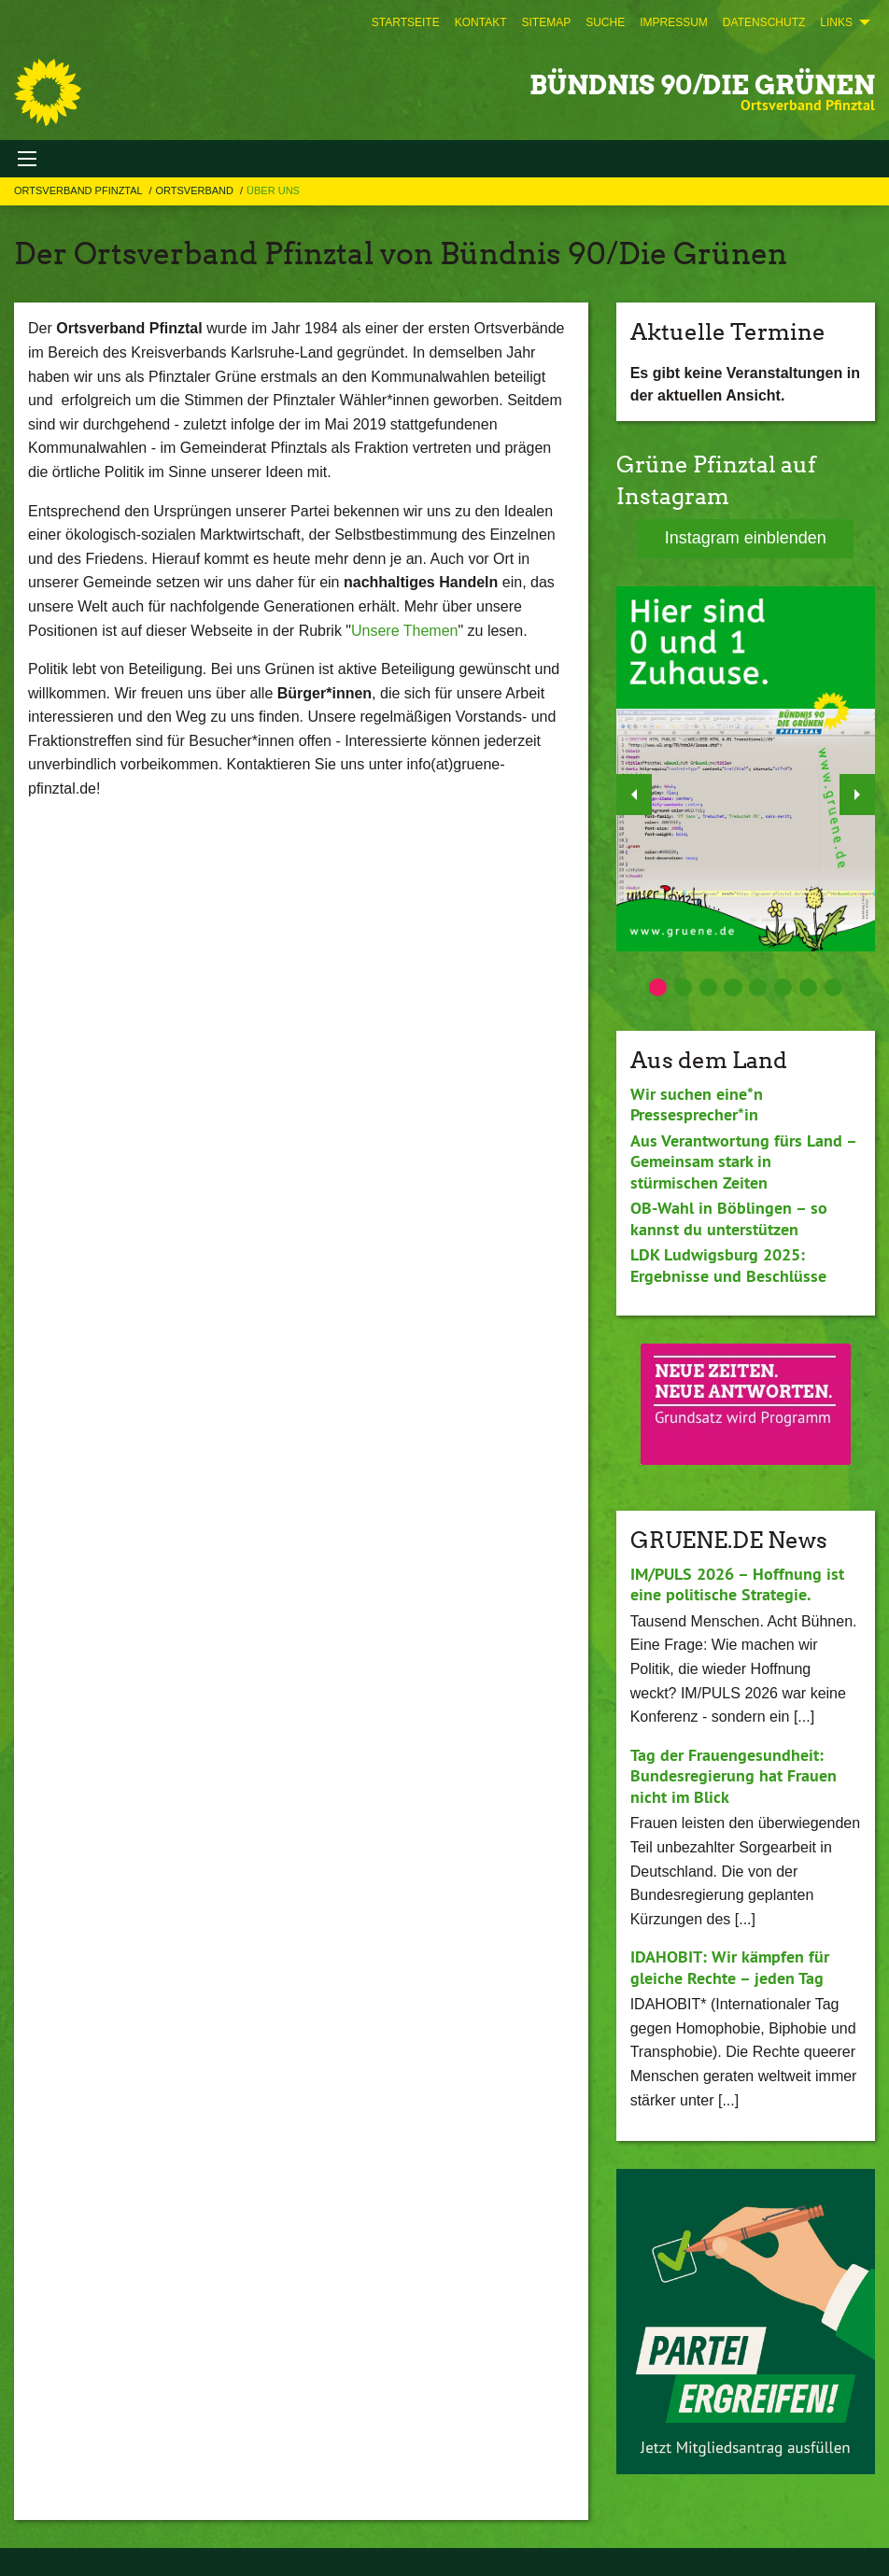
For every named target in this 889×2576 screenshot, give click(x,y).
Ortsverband (195, 190)
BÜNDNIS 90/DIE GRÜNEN (702, 85)
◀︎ (634, 789)
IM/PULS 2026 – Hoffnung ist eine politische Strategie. (737, 1584)
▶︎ (857, 789)
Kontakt (481, 22)
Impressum (674, 22)
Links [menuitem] (836, 22)
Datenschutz (764, 22)
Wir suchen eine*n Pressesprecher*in (696, 1104)
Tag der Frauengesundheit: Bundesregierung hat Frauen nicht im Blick (733, 1776)
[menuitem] (406, 22)
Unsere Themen (404, 631)
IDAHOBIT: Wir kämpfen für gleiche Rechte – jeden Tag (729, 1967)
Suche (605, 22)
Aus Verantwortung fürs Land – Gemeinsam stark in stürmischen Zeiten (743, 1161)
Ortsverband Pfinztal (79, 190)
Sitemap (546, 22)
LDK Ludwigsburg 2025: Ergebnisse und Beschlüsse (728, 1265)
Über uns (273, 190)
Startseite (406, 22)
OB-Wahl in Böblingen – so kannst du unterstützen (728, 1218)
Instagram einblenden (745, 537)
